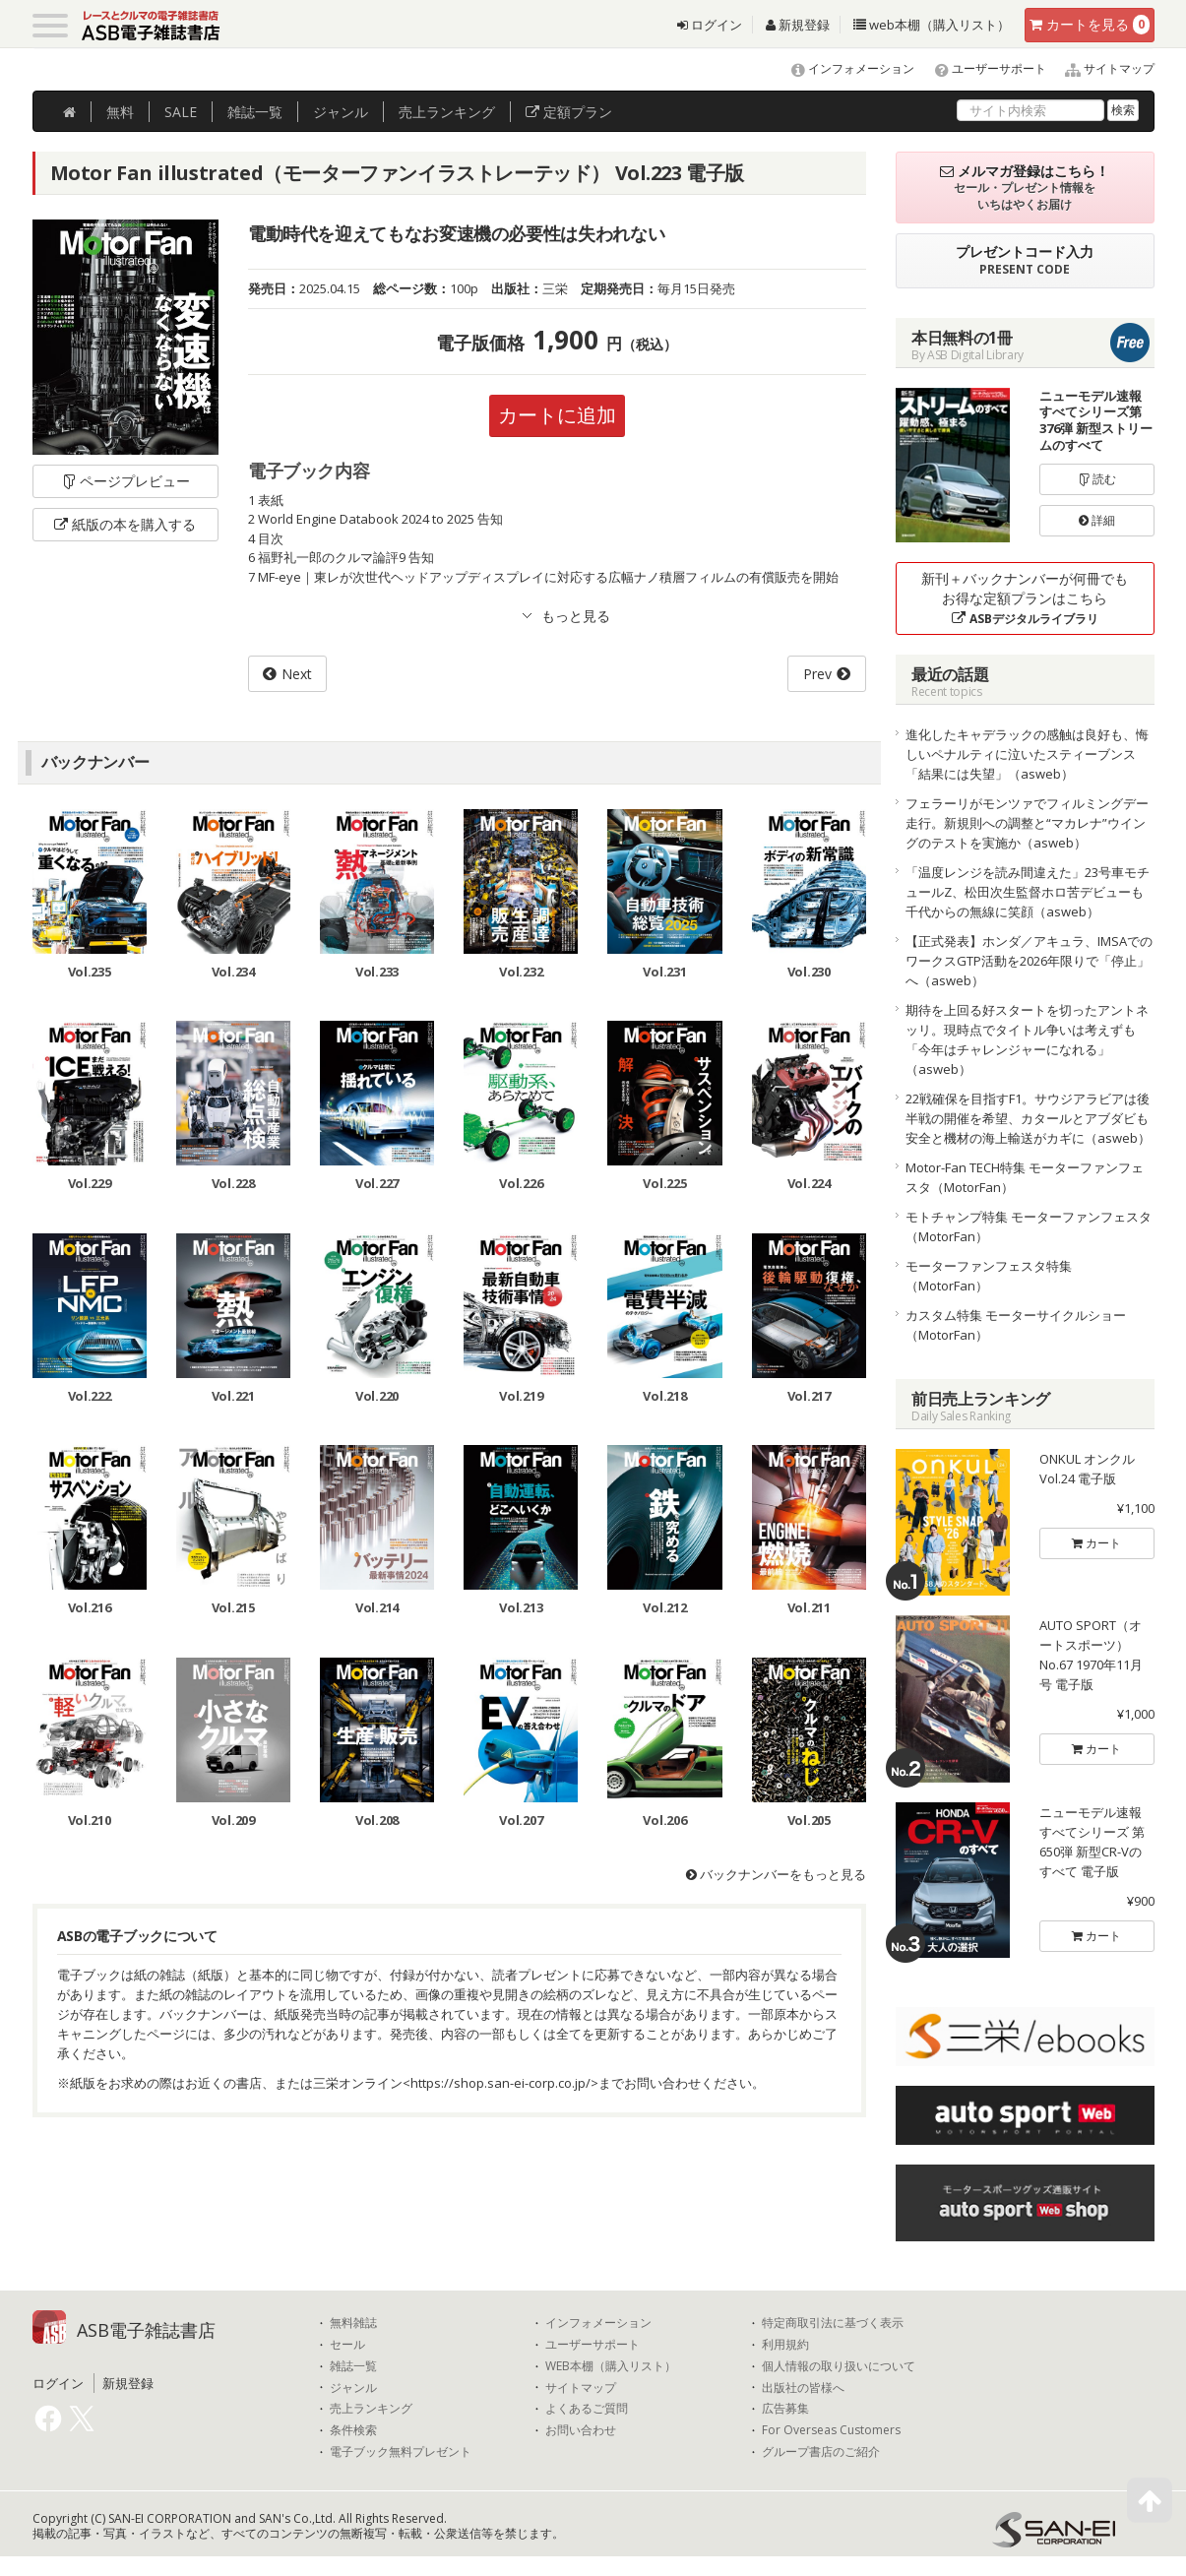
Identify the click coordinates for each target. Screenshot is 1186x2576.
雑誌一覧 (353, 2366)
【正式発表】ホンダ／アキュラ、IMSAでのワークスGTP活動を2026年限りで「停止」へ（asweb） (1029, 960)
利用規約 (785, 2345)
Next (296, 673)
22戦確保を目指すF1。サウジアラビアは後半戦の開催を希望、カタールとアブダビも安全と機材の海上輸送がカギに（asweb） (1028, 1118)
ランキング (447, 111)
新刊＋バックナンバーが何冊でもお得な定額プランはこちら (1024, 598)
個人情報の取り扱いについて (838, 2366)
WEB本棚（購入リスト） (610, 2366)
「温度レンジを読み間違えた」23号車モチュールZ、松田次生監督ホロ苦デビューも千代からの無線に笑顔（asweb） (1027, 891)
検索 (1123, 109)
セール (347, 2345)
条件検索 (353, 2430)
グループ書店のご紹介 (821, 2452)
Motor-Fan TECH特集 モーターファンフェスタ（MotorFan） (1024, 1177)
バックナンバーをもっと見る (776, 1874)
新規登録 (798, 24)
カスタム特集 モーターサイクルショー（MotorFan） (1015, 1325)
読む (1097, 479)
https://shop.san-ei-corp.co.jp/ (500, 2083)
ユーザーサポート (981, 68)
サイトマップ (1102, 68)
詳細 (1097, 520)
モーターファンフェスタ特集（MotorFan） (988, 1275)
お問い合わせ (580, 2430)
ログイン (709, 24)
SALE (180, 111)
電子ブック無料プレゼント (400, 2452)
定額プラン (569, 111)
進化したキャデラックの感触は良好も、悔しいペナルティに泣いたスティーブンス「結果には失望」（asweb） (1027, 754)
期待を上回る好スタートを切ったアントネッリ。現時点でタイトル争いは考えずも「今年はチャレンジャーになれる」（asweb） (1027, 1039)
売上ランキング (371, 2409)
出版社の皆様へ (803, 2388)
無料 (120, 111)
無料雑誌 (353, 2323)
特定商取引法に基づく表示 (833, 2323)
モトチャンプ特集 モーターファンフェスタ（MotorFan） (1028, 1226)
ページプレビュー (125, 480)
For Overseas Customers (831, 2430)
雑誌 (254, 111)
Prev (817, 673)
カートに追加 (557, 415)
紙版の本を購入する (125, 524)
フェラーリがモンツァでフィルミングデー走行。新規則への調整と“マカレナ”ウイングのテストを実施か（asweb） (1027, 822)
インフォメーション (844, 68)
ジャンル (340, 111)
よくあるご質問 (586, 2409)
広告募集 (785, 2409)
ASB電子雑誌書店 (146, 2330)
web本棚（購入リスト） (931, 24)
